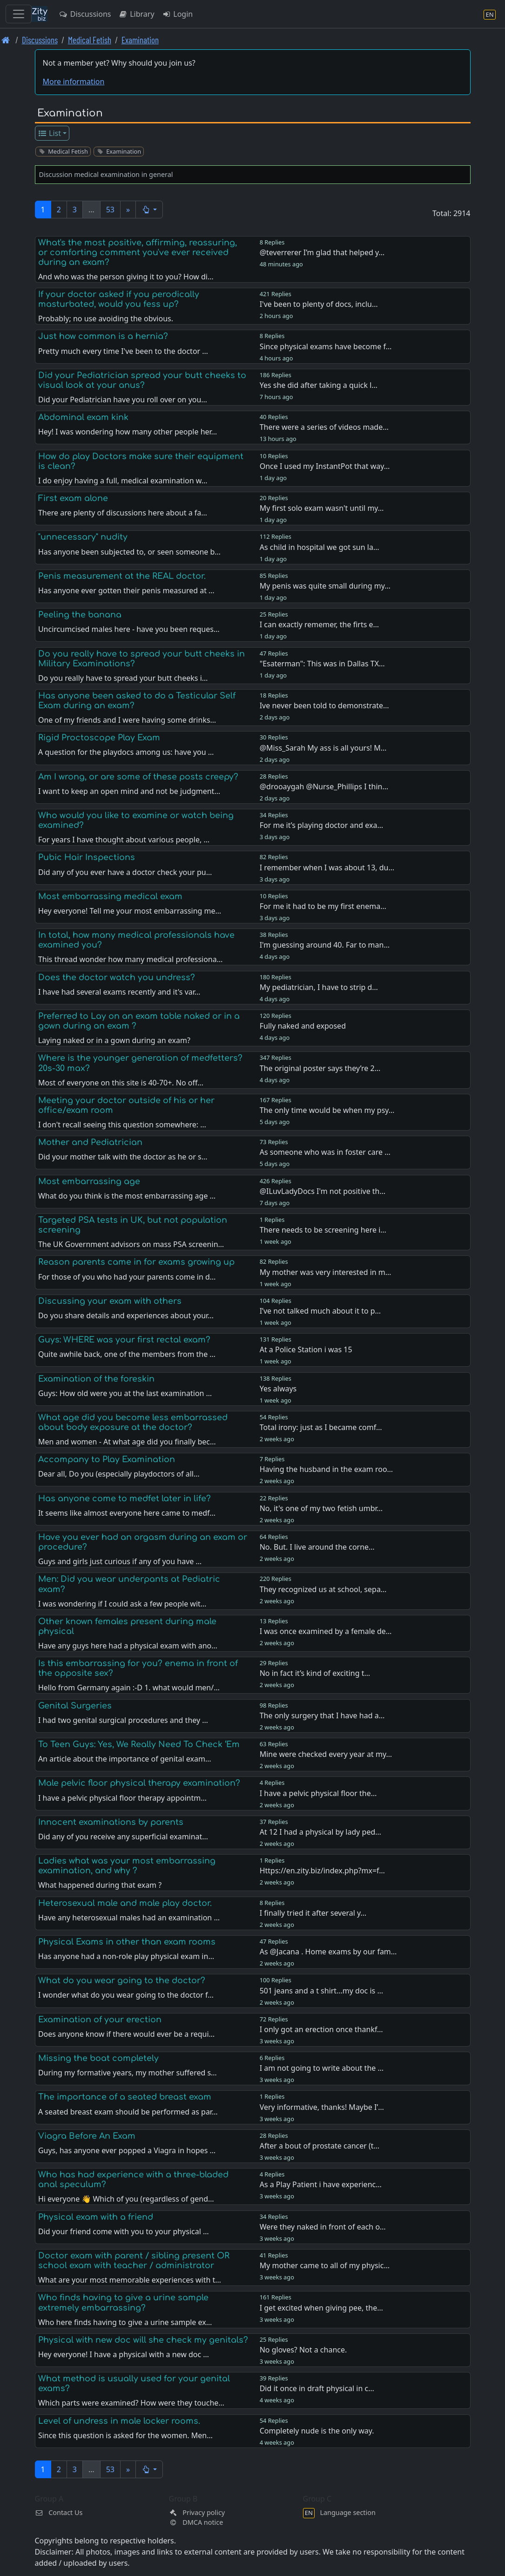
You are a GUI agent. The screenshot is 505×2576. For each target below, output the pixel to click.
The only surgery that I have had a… (322, 1715)
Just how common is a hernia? (103, 336)
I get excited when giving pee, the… (321, 2308)
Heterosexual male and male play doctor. (125, 1903)
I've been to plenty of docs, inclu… (319, 304)
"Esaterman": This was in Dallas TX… (322, 663)
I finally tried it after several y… (313, 1913)
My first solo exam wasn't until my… (322, 508)
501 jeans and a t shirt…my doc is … (321, 1991)
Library (136, 14)
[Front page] (6, 39)
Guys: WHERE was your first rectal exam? (124, 1339)
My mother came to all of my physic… (325, 2265)
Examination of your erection (100, 2019)
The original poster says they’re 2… (320, 1068)
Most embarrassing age (89, 1181)
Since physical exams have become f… (326, 346)
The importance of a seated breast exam (124, 2096)
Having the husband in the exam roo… (326, 1469)
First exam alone (73, 498)
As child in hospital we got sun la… (319, 547)
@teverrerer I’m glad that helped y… (322, 252)
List (49, 133)
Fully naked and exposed (303, 1026)
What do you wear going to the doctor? (121, 1980)
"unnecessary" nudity (83, 537)
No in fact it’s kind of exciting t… (315, 1673)
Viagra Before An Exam (86, 2136)
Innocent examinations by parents (110, 1822)
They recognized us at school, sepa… (323, 1589)
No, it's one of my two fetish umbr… (321, 1508)
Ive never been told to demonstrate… (324, 705)
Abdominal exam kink (83, 417)
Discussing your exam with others (110, 1301)
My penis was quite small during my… (325, 586)
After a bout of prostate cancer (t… (320, 2146)
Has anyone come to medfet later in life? (124, 1498)
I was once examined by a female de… (326, 1631)
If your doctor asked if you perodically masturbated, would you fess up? (118, 299)
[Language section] (489, 14)
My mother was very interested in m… (325, 1272)
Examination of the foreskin (96, 1378)
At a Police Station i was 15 (306, 1349)
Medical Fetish (89, 39)
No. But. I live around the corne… (317, 1547)
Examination (140, 39)
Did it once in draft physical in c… (317, 2388)
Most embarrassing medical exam (110, 896)
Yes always (278, 1388)
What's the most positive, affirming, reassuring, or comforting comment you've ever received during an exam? (137, 252)
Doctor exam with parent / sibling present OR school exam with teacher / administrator (133, 2260)
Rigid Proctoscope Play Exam (99, 737)
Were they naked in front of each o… (323, 2227)
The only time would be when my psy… (327, 1110)
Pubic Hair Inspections (86, 857)
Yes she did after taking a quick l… (318, 385)
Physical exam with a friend (95, 2217)
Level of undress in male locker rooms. (119, 2421)
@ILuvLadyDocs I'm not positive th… (322, 1191)
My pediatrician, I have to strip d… (319, 987)
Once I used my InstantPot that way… (325, 466)
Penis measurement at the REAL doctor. (122, 576)
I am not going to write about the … (322, 2068)
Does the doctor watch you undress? (116, 977)
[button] (149, 209)
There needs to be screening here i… (323, 1230)
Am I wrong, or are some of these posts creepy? (138, 776)
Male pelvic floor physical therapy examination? (139, 1783)
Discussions (85, 14)
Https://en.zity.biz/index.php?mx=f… (322, 1870)
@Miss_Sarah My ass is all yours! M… (323, 748)
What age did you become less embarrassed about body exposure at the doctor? (133, 1422)
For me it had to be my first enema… (323, 906)
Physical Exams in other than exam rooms (126, 1941)
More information (74, 81)
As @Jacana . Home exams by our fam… (328, 1951)
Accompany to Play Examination (106, 1459)
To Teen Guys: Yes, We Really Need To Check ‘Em (139, 1744)
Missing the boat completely (98, 2058)
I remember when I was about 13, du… (327, 867)
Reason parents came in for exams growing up (136, 1262)
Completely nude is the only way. (317, 2431)
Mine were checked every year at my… (326, 1754)
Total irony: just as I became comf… (321, 1427)
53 (110, 209)
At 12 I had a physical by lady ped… (320, 1832)
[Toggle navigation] (19, 14)
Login (177, 14)
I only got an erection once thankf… (321, 2029)
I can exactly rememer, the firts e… (319, 624)
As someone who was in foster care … (325, 1152)
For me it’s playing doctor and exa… (321, 825)
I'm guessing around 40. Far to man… (325, 945)
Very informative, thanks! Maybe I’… (322, 2107)
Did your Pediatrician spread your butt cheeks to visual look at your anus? (142, 380)
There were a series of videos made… (324, 427)
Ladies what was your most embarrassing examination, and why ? (126, 1865)
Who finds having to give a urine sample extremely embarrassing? (123, 2302)
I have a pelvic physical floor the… (318, 1793)
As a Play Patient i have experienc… (321, 2184)
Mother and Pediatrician (90, 1142)
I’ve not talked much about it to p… (320, 1311)
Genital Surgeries (75, 1705)
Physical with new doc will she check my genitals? (143, 2340)
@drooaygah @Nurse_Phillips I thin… (324, 786)
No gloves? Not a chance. (303, 2350)
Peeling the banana (79, 614)
